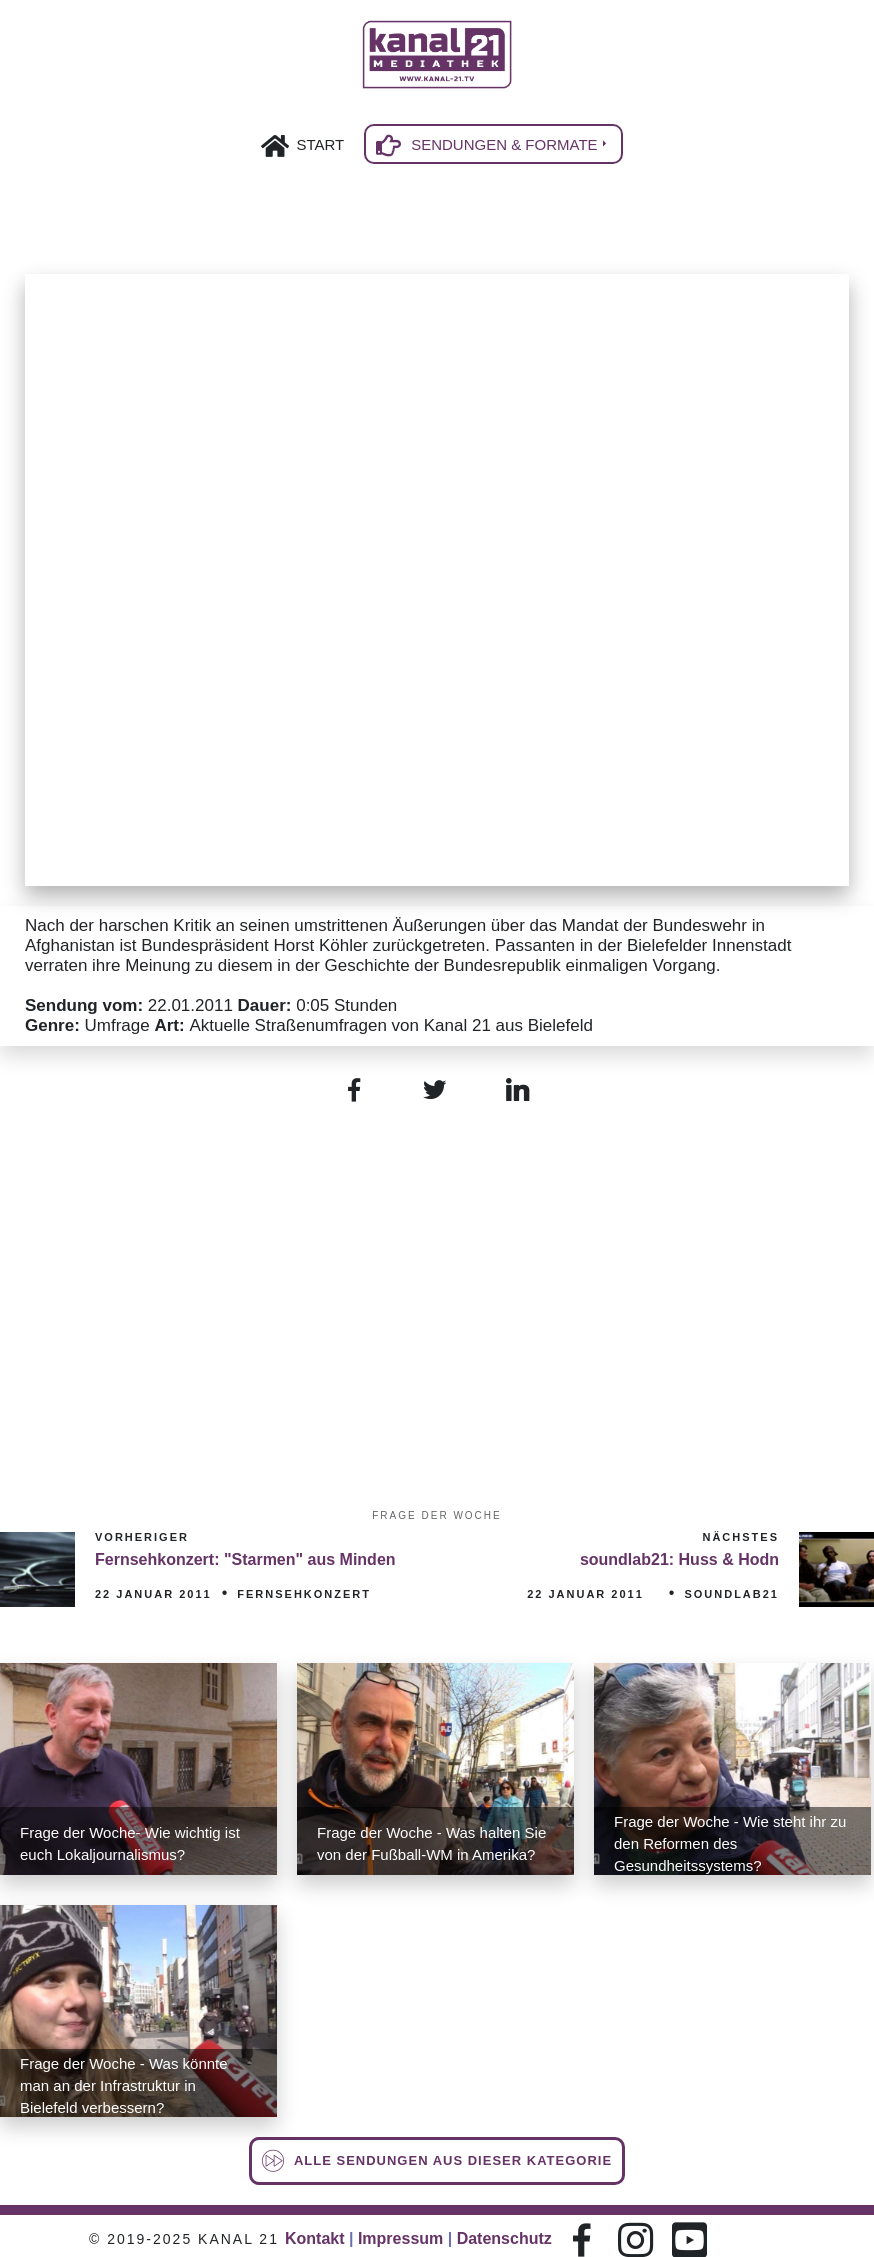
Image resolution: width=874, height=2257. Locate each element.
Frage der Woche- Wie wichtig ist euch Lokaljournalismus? (130, 1843)
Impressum (400, 2238)
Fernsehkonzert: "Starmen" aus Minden (245, 1559)
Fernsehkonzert (304, 1594)
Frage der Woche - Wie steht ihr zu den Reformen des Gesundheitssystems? (730, 1843)
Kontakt (315, 2238)
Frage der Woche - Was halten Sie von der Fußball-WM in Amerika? (431, 1843)
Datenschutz (504, 2238)
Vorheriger (142, 1537)
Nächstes (740, 1537)
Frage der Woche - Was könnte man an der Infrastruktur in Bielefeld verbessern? (124, 2085)
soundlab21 (731, 1594)
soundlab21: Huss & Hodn (679, 1559)
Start (320, 144)
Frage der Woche (436, 1515)
